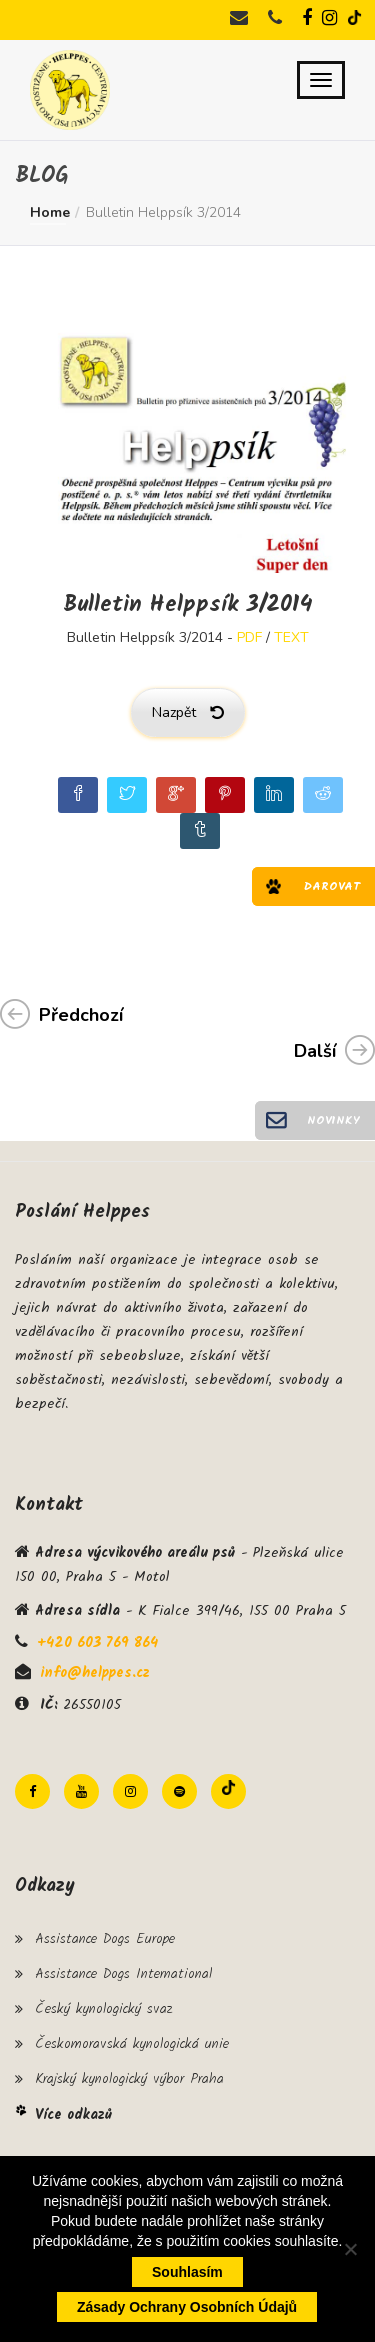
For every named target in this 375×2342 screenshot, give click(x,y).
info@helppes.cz (95, 1673)
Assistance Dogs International (123, 1974)
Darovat (332, 886)
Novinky (333, 1120)
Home (50, 212)
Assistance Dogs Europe (105, 1939)
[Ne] (350, 2249)
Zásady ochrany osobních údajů (187, 2307)
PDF (249, 637)
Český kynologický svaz (103, 2009)
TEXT (291, 637)
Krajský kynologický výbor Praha (129, 2079)
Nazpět (188, 712)
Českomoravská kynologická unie (132, 2044)
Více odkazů (73, 2115)
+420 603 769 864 (97, 1643)
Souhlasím (187, 2272)
